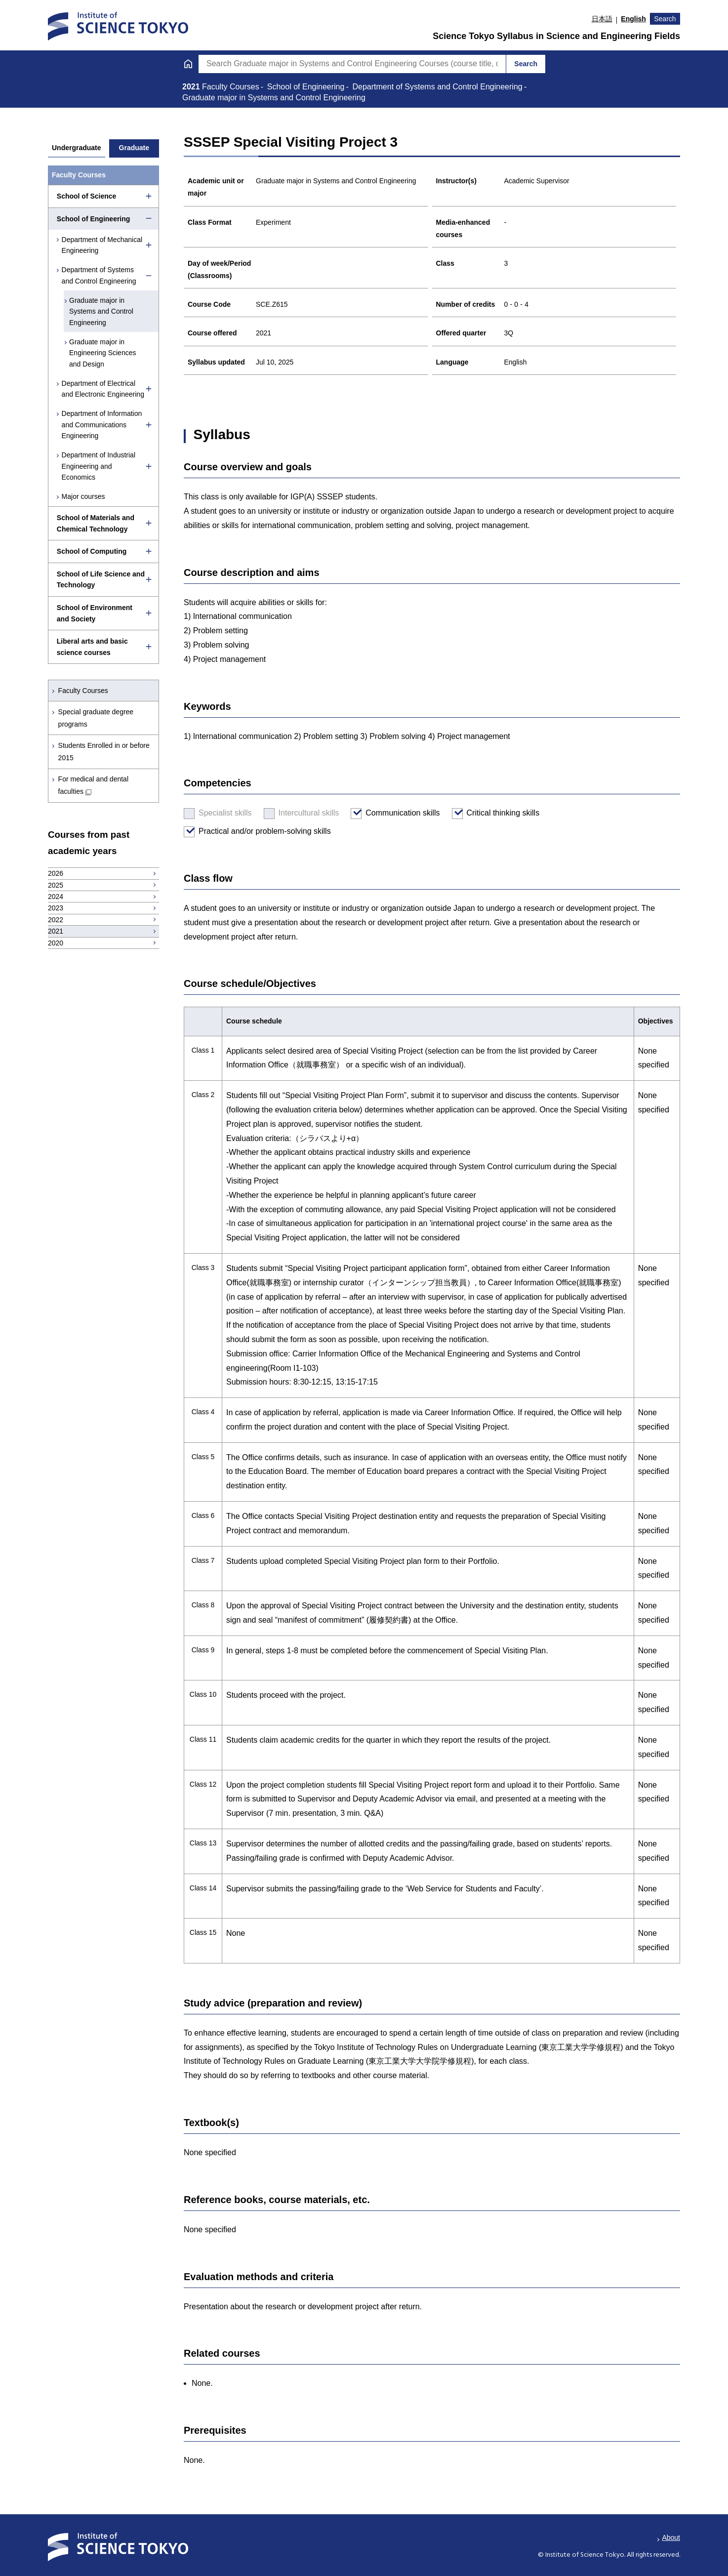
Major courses (83, 496)
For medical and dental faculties (93, 785)
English (633, 19)
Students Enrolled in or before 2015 (104, 751)
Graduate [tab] (134, 148)
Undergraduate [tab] (76, 148)
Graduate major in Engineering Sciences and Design (103, 353)
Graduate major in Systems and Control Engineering (102, 311)
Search (665, 19)
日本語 (602, 19)
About (671, 2537)
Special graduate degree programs (96, 718)
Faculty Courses (83, 691)
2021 (192, 86)
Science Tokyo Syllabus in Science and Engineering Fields (556, 36)
